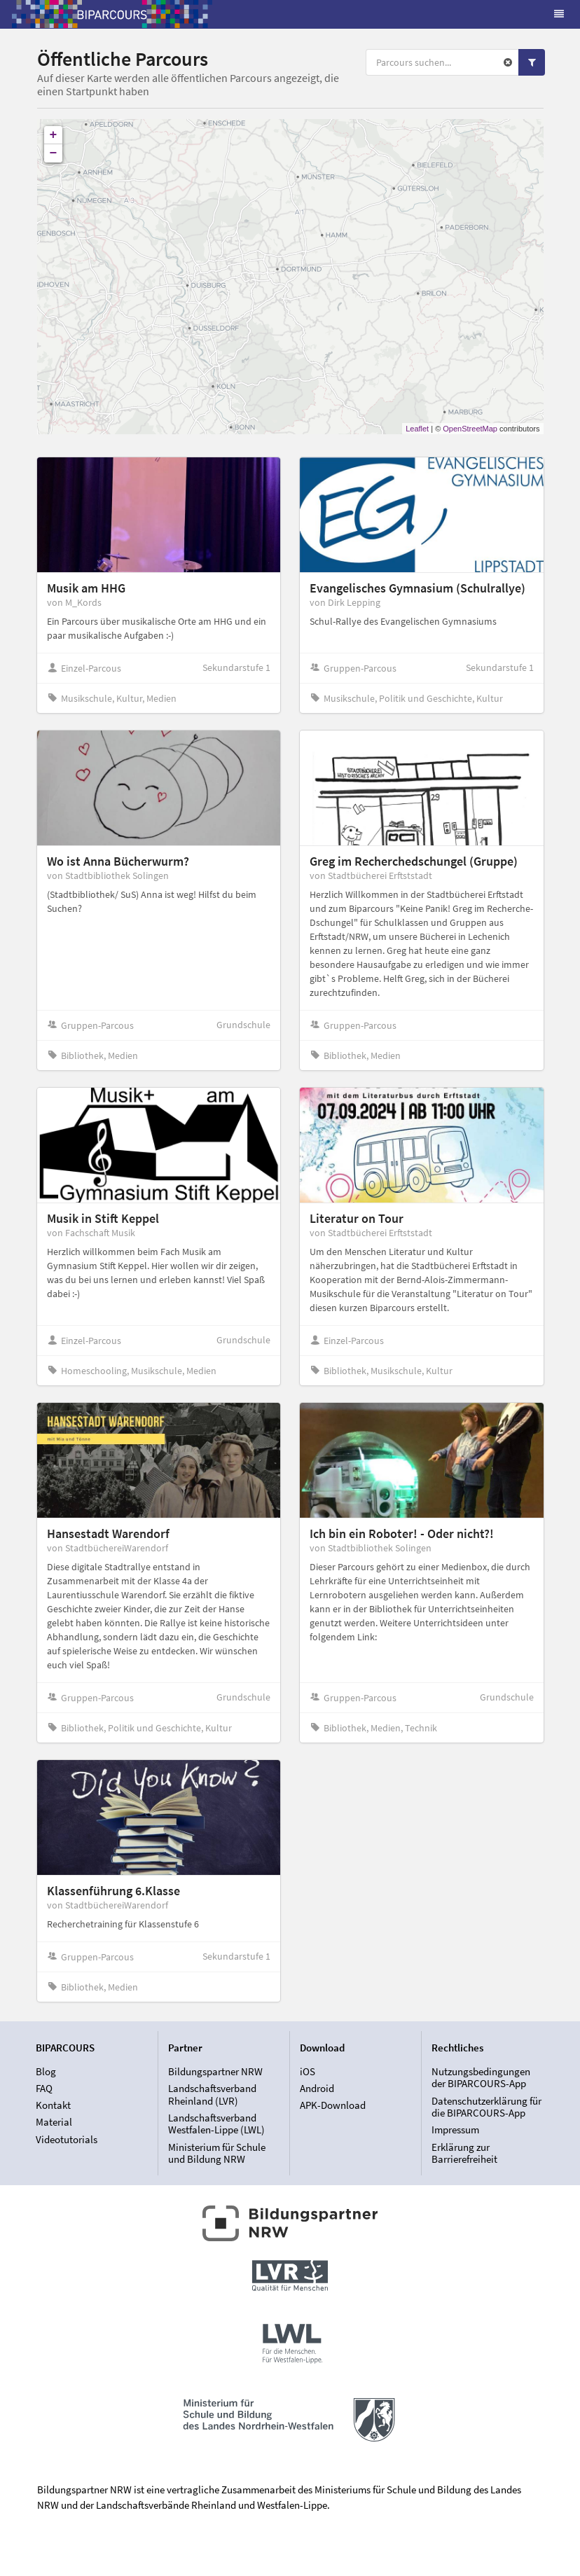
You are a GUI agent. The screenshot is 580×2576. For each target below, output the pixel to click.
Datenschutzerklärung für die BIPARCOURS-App (486, 2107)
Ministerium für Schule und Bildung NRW (216, 2153)
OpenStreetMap (470, 428)
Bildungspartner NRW (215, 2071)
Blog (46, 2071)
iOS (307, 2071)
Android (317, 2088)
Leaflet (417, 428)
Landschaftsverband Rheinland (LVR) (212, 2094)
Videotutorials (66, 2139)
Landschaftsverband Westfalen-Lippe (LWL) (216, 2124)
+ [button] (53, 135)
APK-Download (333, 2105)
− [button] (53, 153)
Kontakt (53, 2105)
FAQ (44, 2088)
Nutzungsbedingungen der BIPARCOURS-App (480, 2078)
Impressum (455, 2129)
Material (54, 2121)
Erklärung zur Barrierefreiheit (464, 2153)
